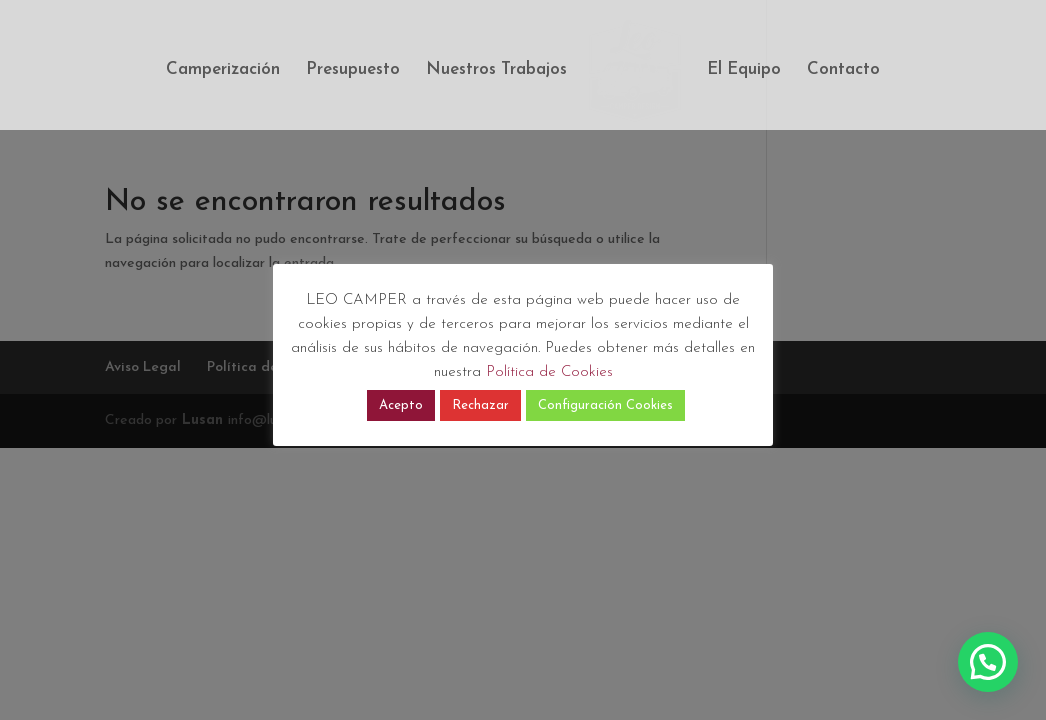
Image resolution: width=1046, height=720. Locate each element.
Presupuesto (353, 70)
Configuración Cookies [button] (605, 405)
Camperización (223, 70)
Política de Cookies (549, 372)
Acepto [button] (401, 405)
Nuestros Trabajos (496, 70)
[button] (988, 662)
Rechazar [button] (480, 405)
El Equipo (744, 70)
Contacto (843, 70)
